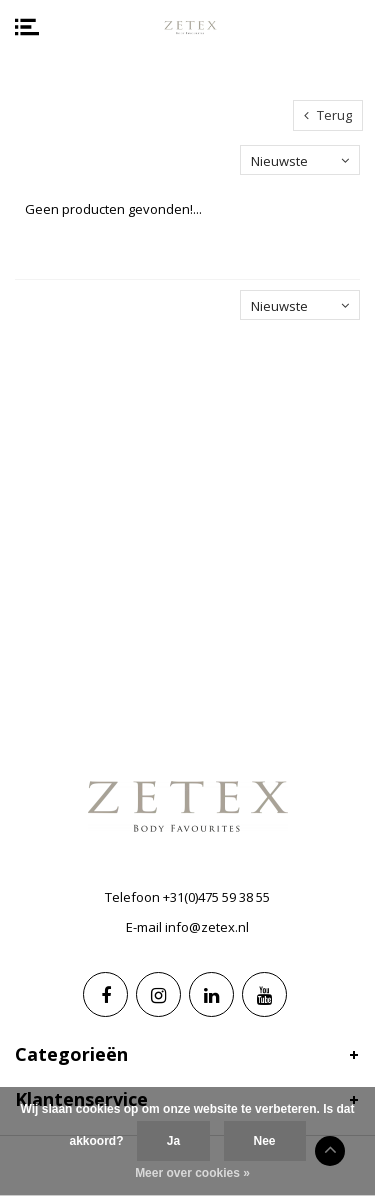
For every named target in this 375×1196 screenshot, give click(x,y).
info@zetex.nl (207, 927)
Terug (328, 115)
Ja (173, 1141)
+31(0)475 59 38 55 (216, 897)
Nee (265, 1141)
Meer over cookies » (192, 1173)
